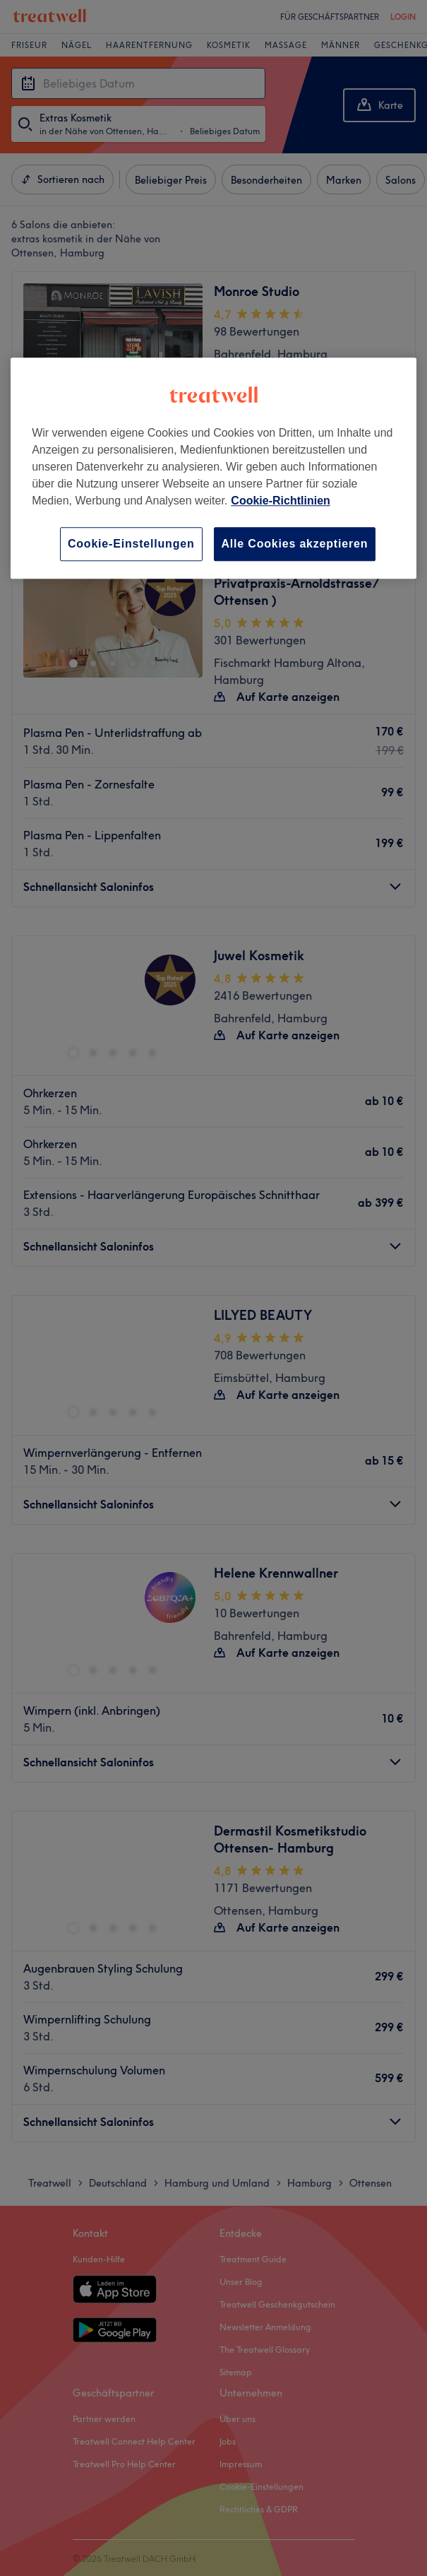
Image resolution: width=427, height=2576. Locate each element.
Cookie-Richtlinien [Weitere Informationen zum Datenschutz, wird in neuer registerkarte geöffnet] (280, 501)
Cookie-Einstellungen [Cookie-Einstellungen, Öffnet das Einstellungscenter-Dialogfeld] (131, 544)
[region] (213, 468)
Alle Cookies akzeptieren (295, 544)
